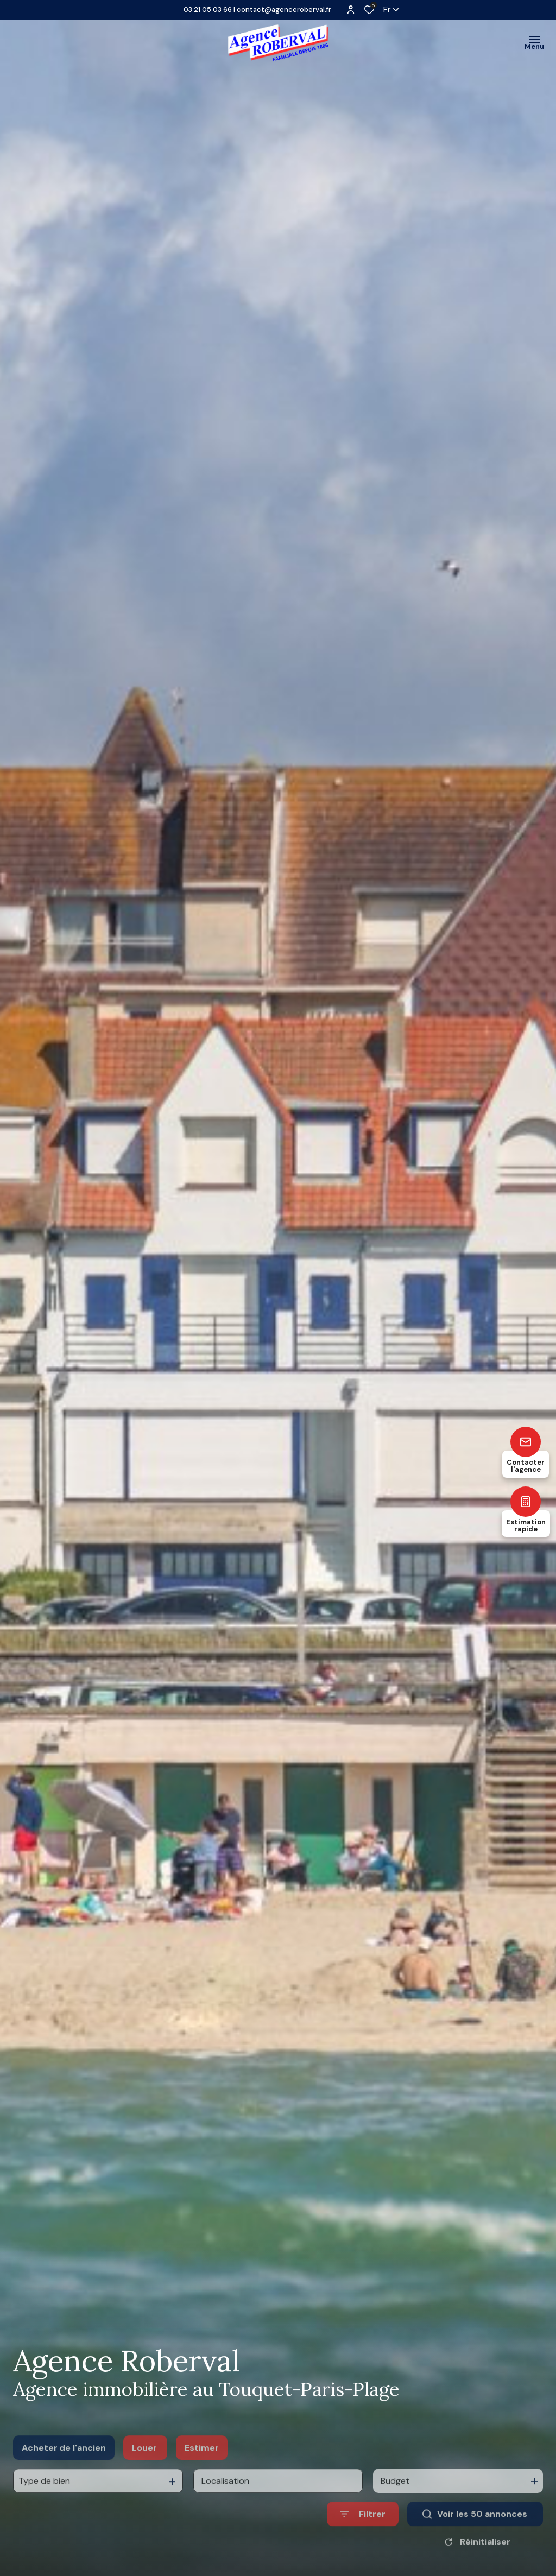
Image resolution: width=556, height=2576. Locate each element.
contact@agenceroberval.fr (284, 9)
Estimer (202, 2470)
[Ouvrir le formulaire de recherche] (363, 2537)
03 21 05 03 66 (208, 9)
